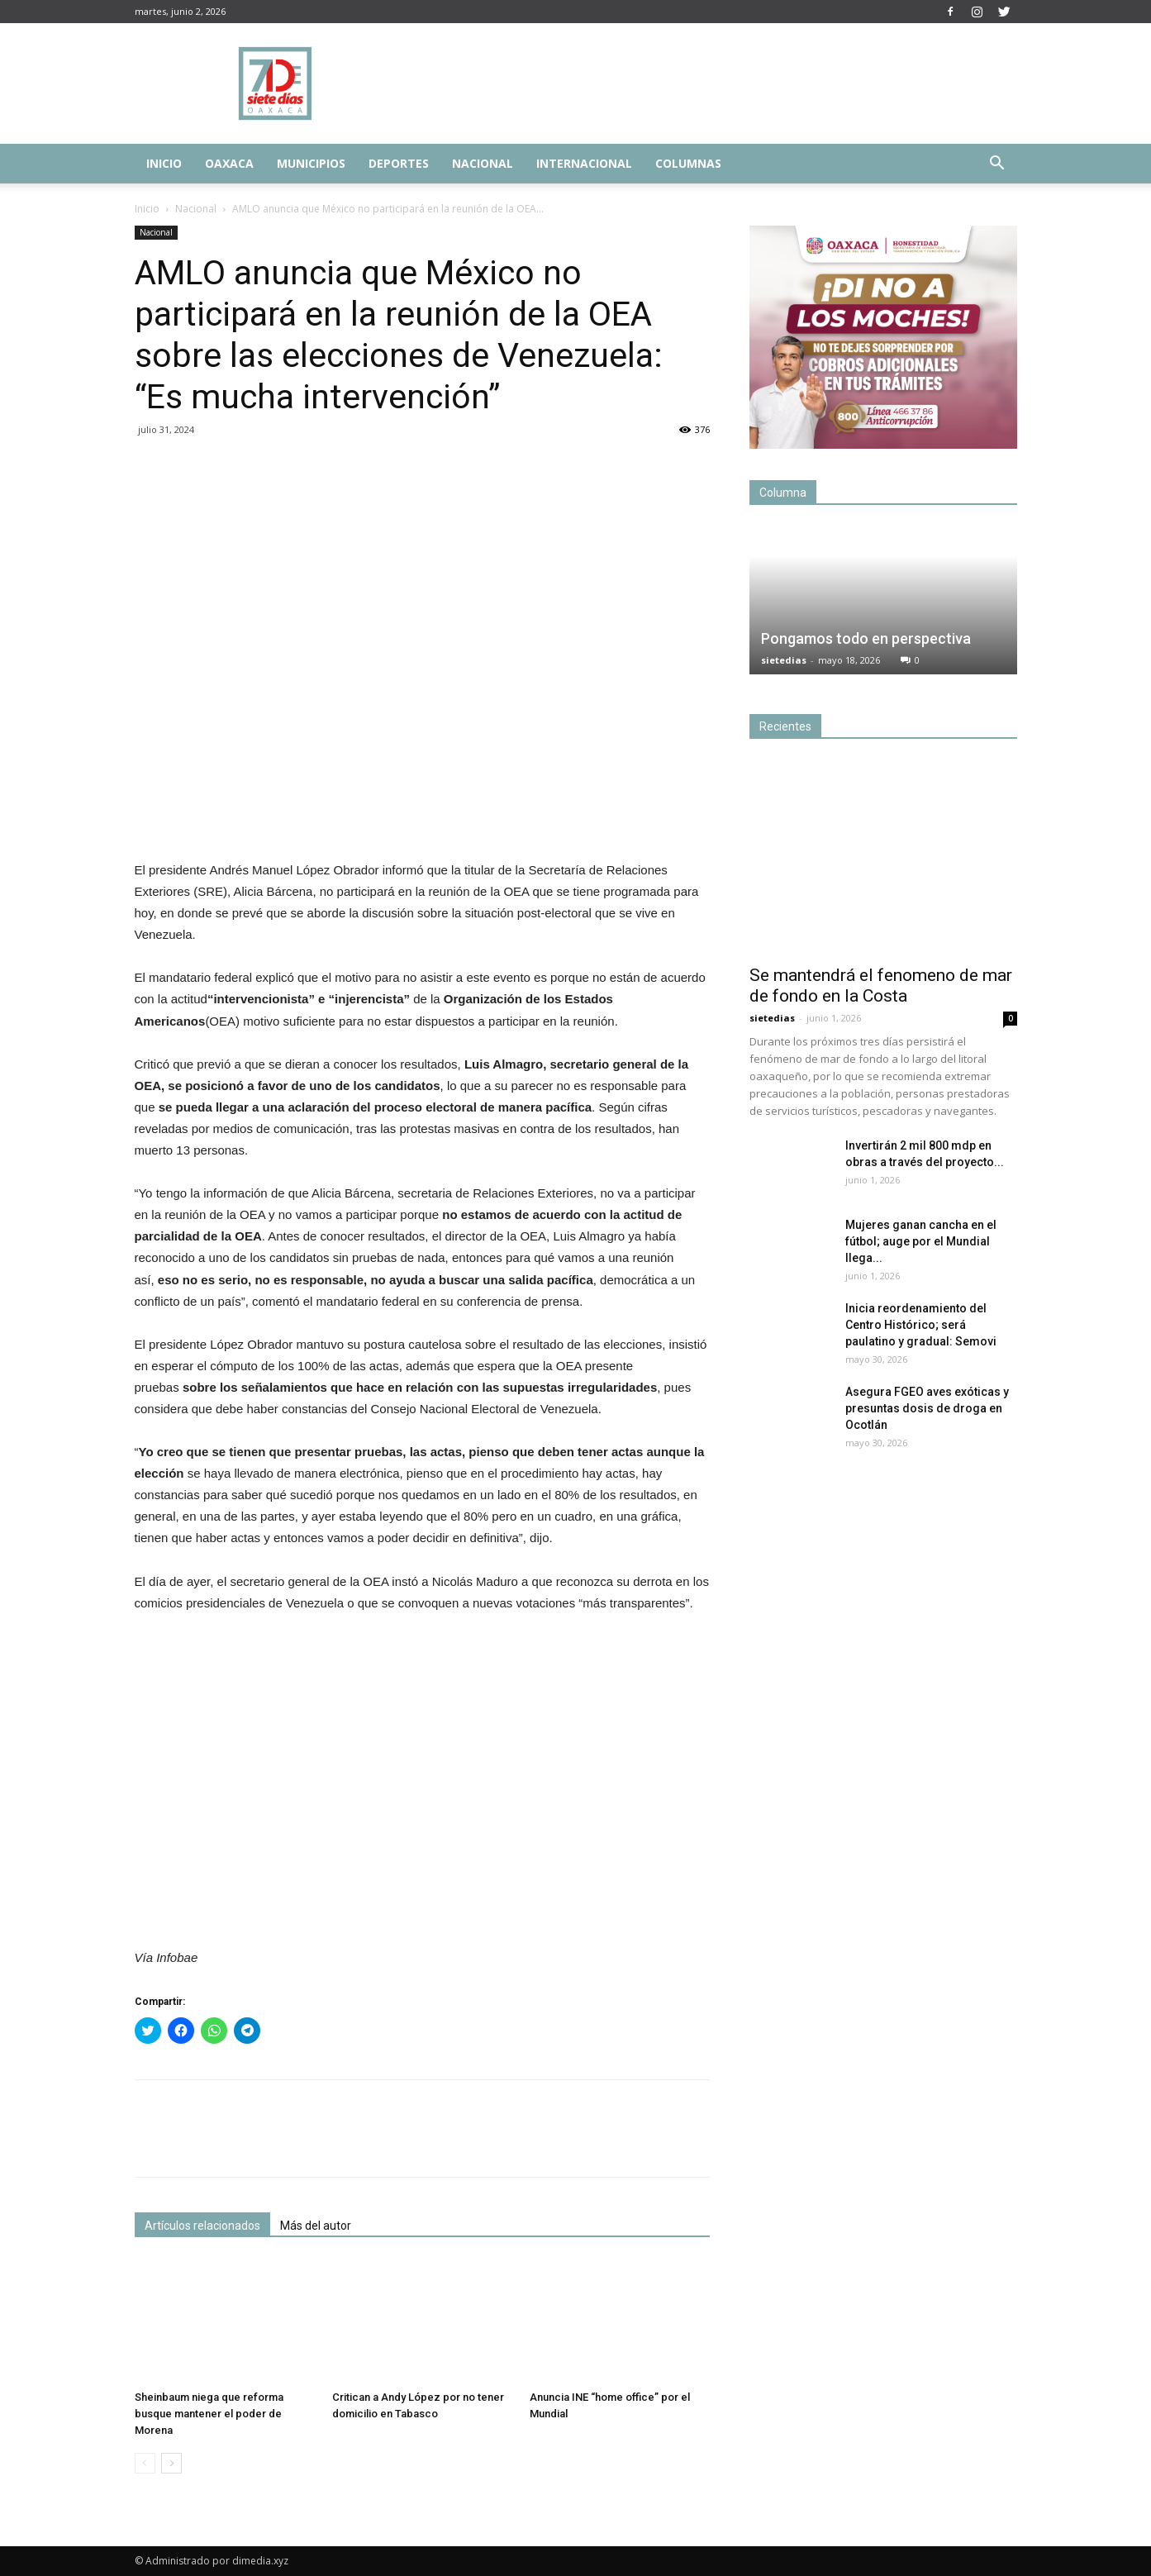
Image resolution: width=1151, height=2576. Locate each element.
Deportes (399, 163)
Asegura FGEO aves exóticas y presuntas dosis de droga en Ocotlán (928, 1408)
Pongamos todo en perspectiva (866, 638)
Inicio (164, 163)
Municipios (311, 163)
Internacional (584, 163)
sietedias (783, 660)
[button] (997, 165)
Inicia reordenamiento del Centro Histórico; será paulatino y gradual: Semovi (920, 1325)
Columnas (688, 163)
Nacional (482, 163)
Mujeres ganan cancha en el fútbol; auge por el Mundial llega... (920, 1241)
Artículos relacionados (202, 2225)
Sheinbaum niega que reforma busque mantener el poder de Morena (209, 2413)
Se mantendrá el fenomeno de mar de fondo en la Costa (880, 985)
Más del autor (315, 2225)
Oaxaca (229, 163)
